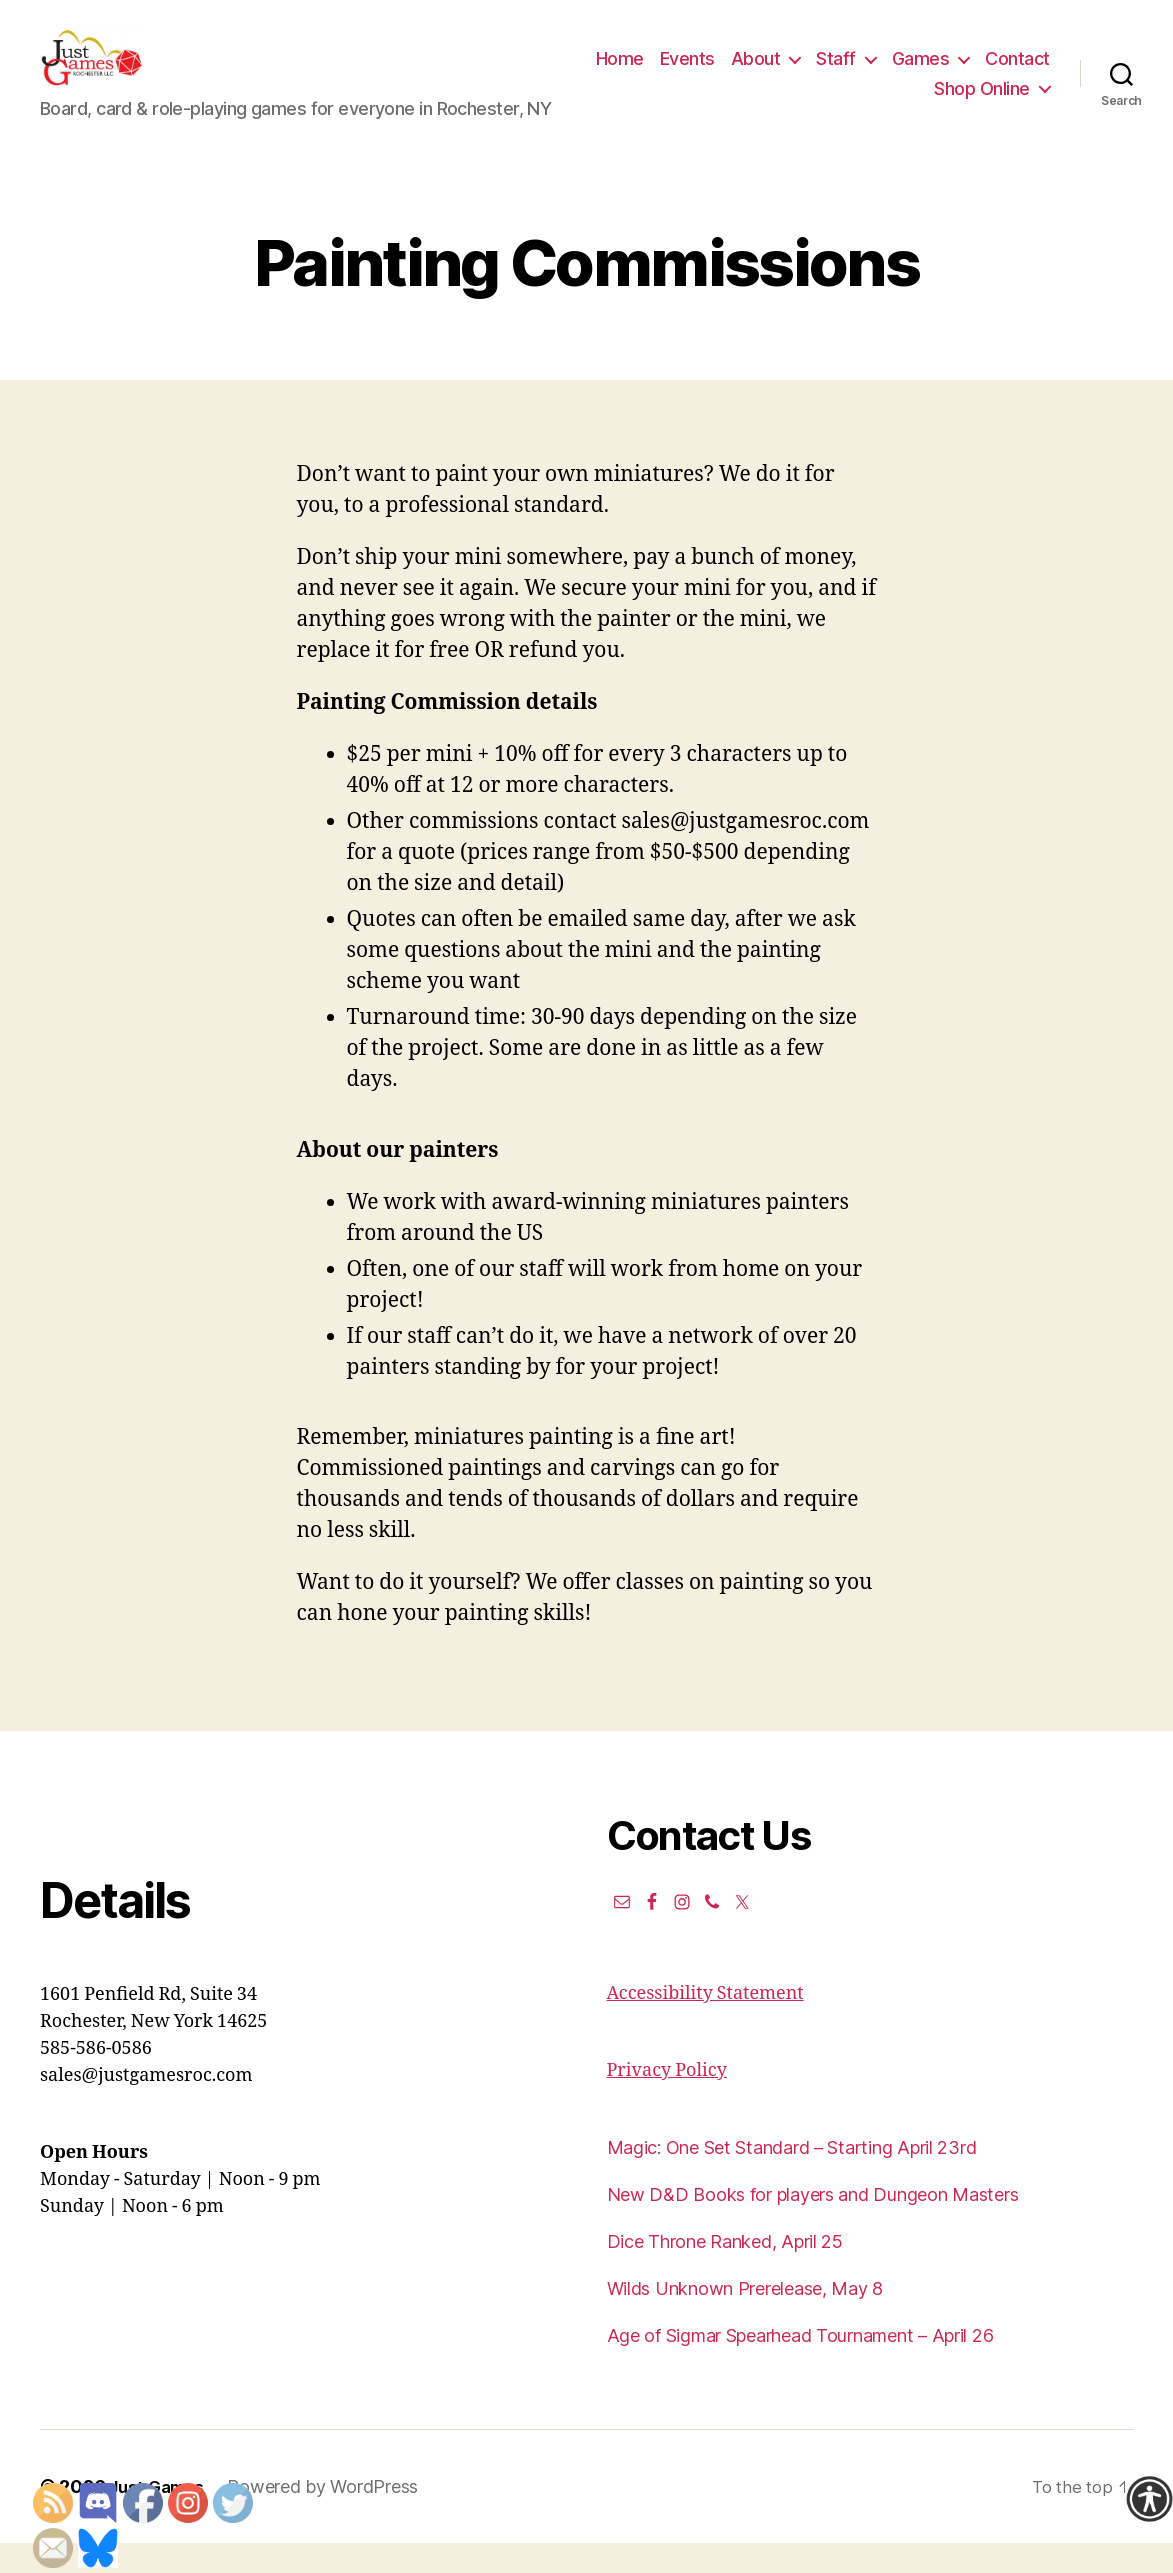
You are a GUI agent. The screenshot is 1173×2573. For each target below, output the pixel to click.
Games (1001, 73)
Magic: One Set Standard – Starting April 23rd (792, 2177)
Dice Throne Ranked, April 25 (725, 2271)
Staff (917, 73)
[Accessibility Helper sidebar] (1149, 2499)
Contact (886, 103)
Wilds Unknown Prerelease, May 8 (745, 2318)
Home (700, 73)
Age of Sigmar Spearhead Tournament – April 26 (800, 2365)
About (836, 73)
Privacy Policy (667, 2100)
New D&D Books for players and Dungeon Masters (813, 2224)
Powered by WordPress (331, 2516)
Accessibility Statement (705, 2023)
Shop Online (982, 103)
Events (767, 73)
